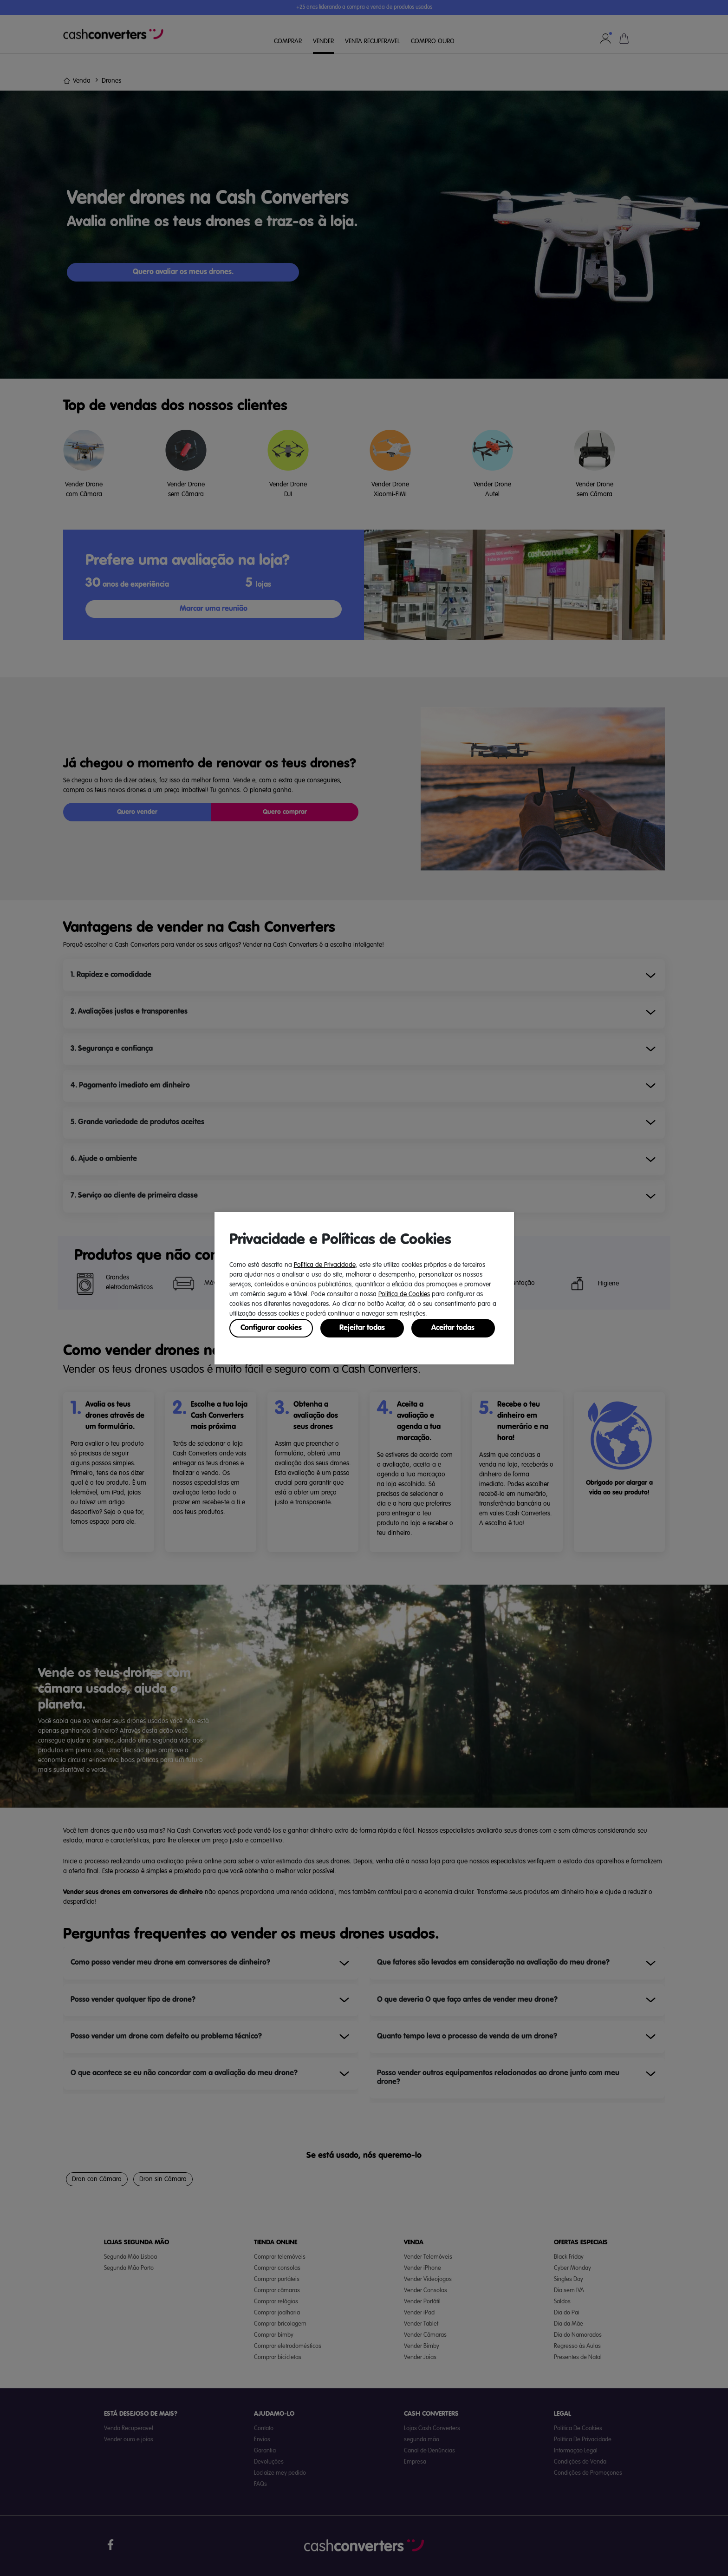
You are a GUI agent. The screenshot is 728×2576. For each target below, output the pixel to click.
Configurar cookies (271, 1328)
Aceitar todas (452, 1328)
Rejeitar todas (362, 1328)
